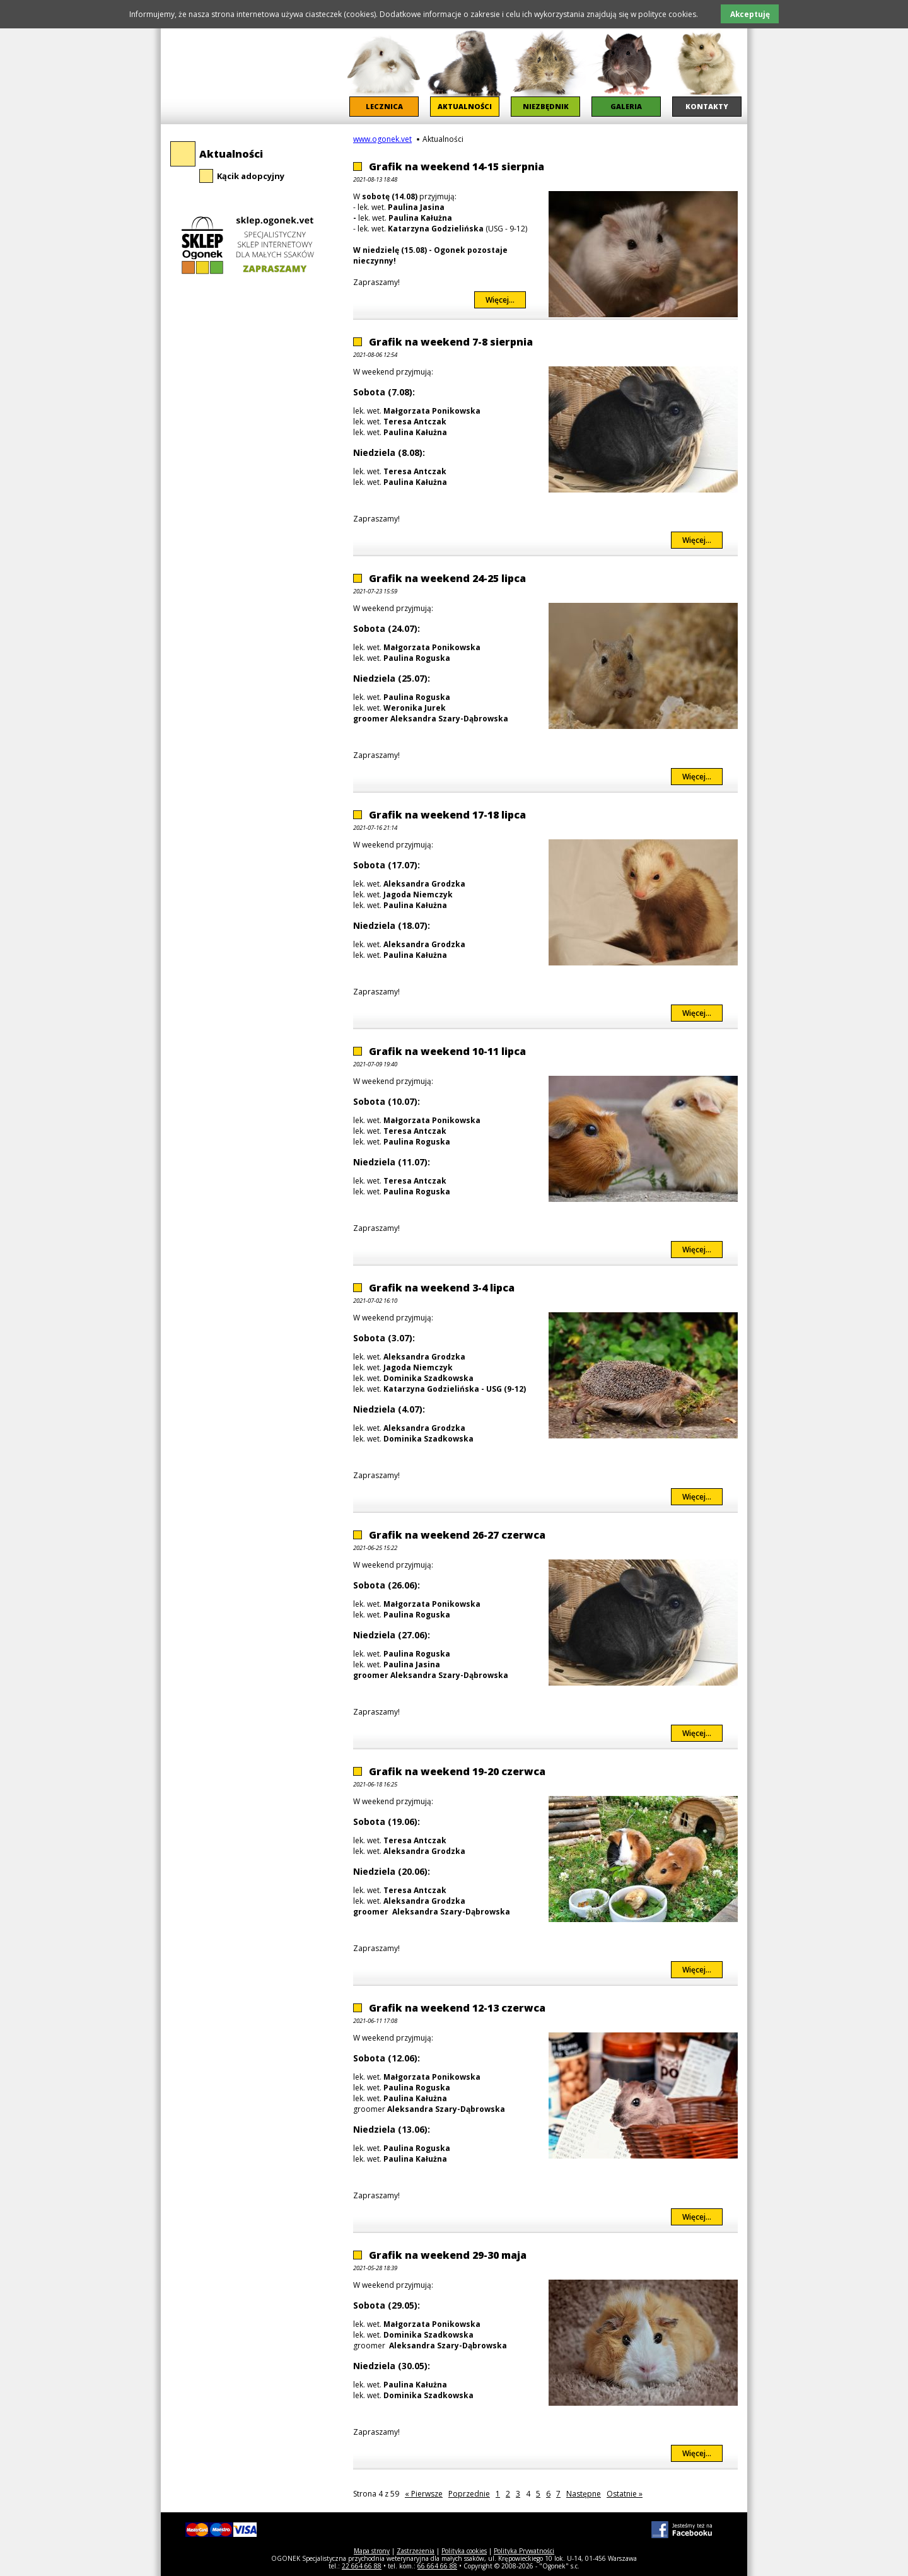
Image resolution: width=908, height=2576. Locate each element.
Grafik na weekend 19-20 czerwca (457, 1771)
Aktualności (231, 154)
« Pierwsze (424, 2493)
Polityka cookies (464, 2550)
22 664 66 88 (361, 2565)
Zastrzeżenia (415, 2550)
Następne (583, 2493)
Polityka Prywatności (524, 2550)
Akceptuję (750, 14)
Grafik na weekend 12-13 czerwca (457, 2008)
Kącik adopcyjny (250, 176)
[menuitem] (384, 72)
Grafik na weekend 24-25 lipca (447, 578)
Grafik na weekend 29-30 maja (448, 2255)
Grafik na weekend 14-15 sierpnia (456, 166)
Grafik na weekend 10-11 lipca (447, 1051)
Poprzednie (469, 2493)
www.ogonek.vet (382, 139)
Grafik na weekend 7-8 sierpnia (451, 342)
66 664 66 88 (437, 2565)
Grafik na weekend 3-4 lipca (442, 1288)
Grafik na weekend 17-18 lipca (447, 815)
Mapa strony (372, 2550)
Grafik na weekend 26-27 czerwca (457, 1535)
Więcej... (506, 299)
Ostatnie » (625, 2493)
